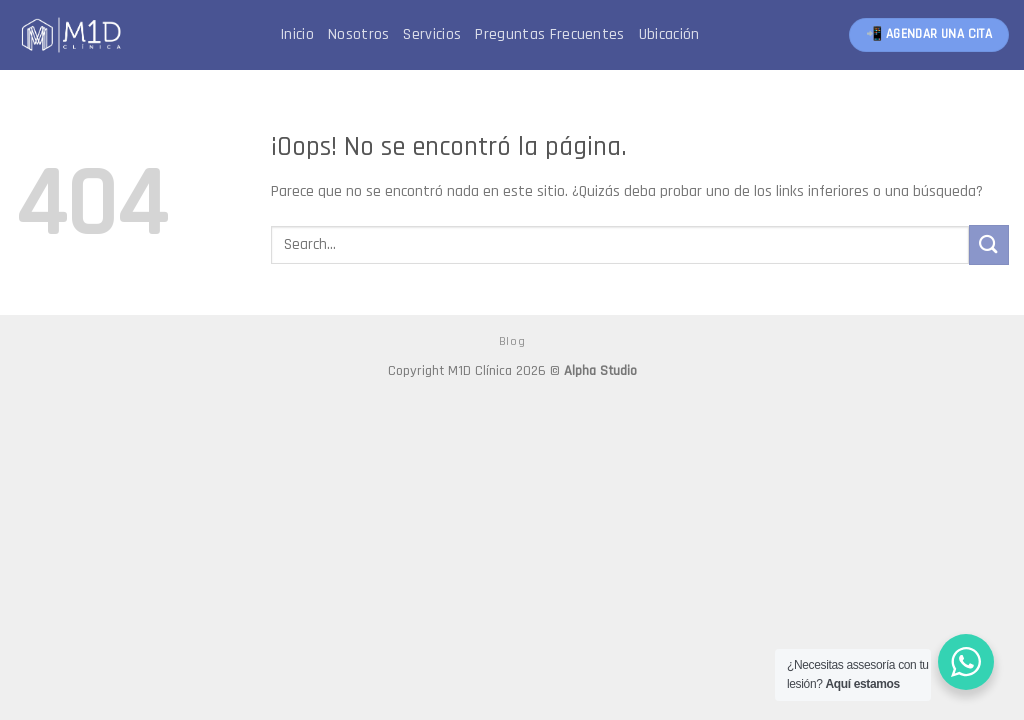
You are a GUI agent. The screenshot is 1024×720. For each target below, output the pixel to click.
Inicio (297, 34)
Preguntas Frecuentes (549, 34)
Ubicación (669, 34)
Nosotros (359, 34)
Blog (512, 341)
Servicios (432, 34)
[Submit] (989, 244)
